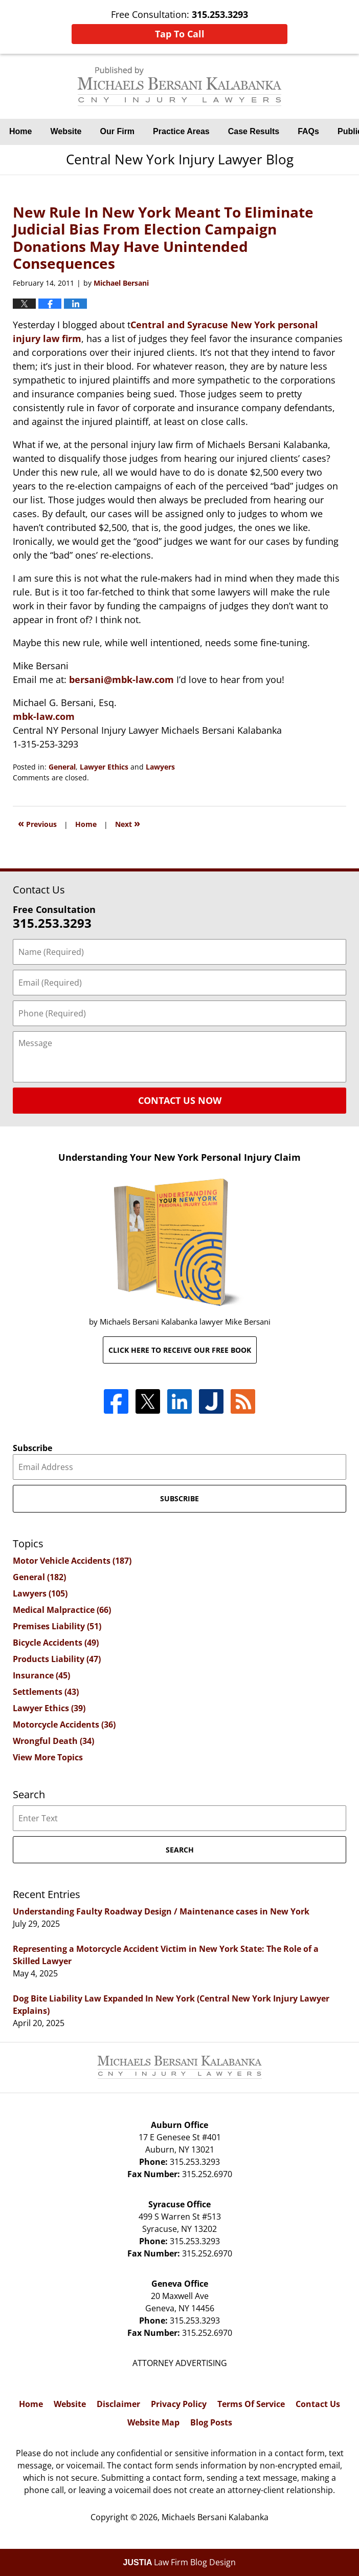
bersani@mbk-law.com (121, 679)
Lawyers (160, 767)
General (62, 767)
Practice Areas (181, 131)
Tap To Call (180, 34)
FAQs (308, 131)
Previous (37, 823)
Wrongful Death (53, 1741)
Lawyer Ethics (104, 767)
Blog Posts (211, 2422)
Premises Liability (57, 1626)
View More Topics (48, 1757)
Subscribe (32, 1448)
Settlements (46, 1691)
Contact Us (318, 2404)
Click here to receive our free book (179, 1350)
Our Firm (117, 131)
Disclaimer (118, 2404)
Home (20, 131)
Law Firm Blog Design (179, 2562)
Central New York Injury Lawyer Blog (179, 86)
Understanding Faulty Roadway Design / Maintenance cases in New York (161, 1911)
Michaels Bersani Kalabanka (215, 2517)
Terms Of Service (251, 2404)
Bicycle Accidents (56, 1642)
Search (180, 1850)
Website (65, 131)
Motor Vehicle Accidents (72, 1560)
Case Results (254, 131)
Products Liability (57, 1659)
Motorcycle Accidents (64, 1724)
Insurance (41, 1675)
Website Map (153, 2422)
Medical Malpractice (62, 1609)
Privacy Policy (179, 2404)
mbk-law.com (44, 716)
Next (127, 823)
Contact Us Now (179, 1100)
